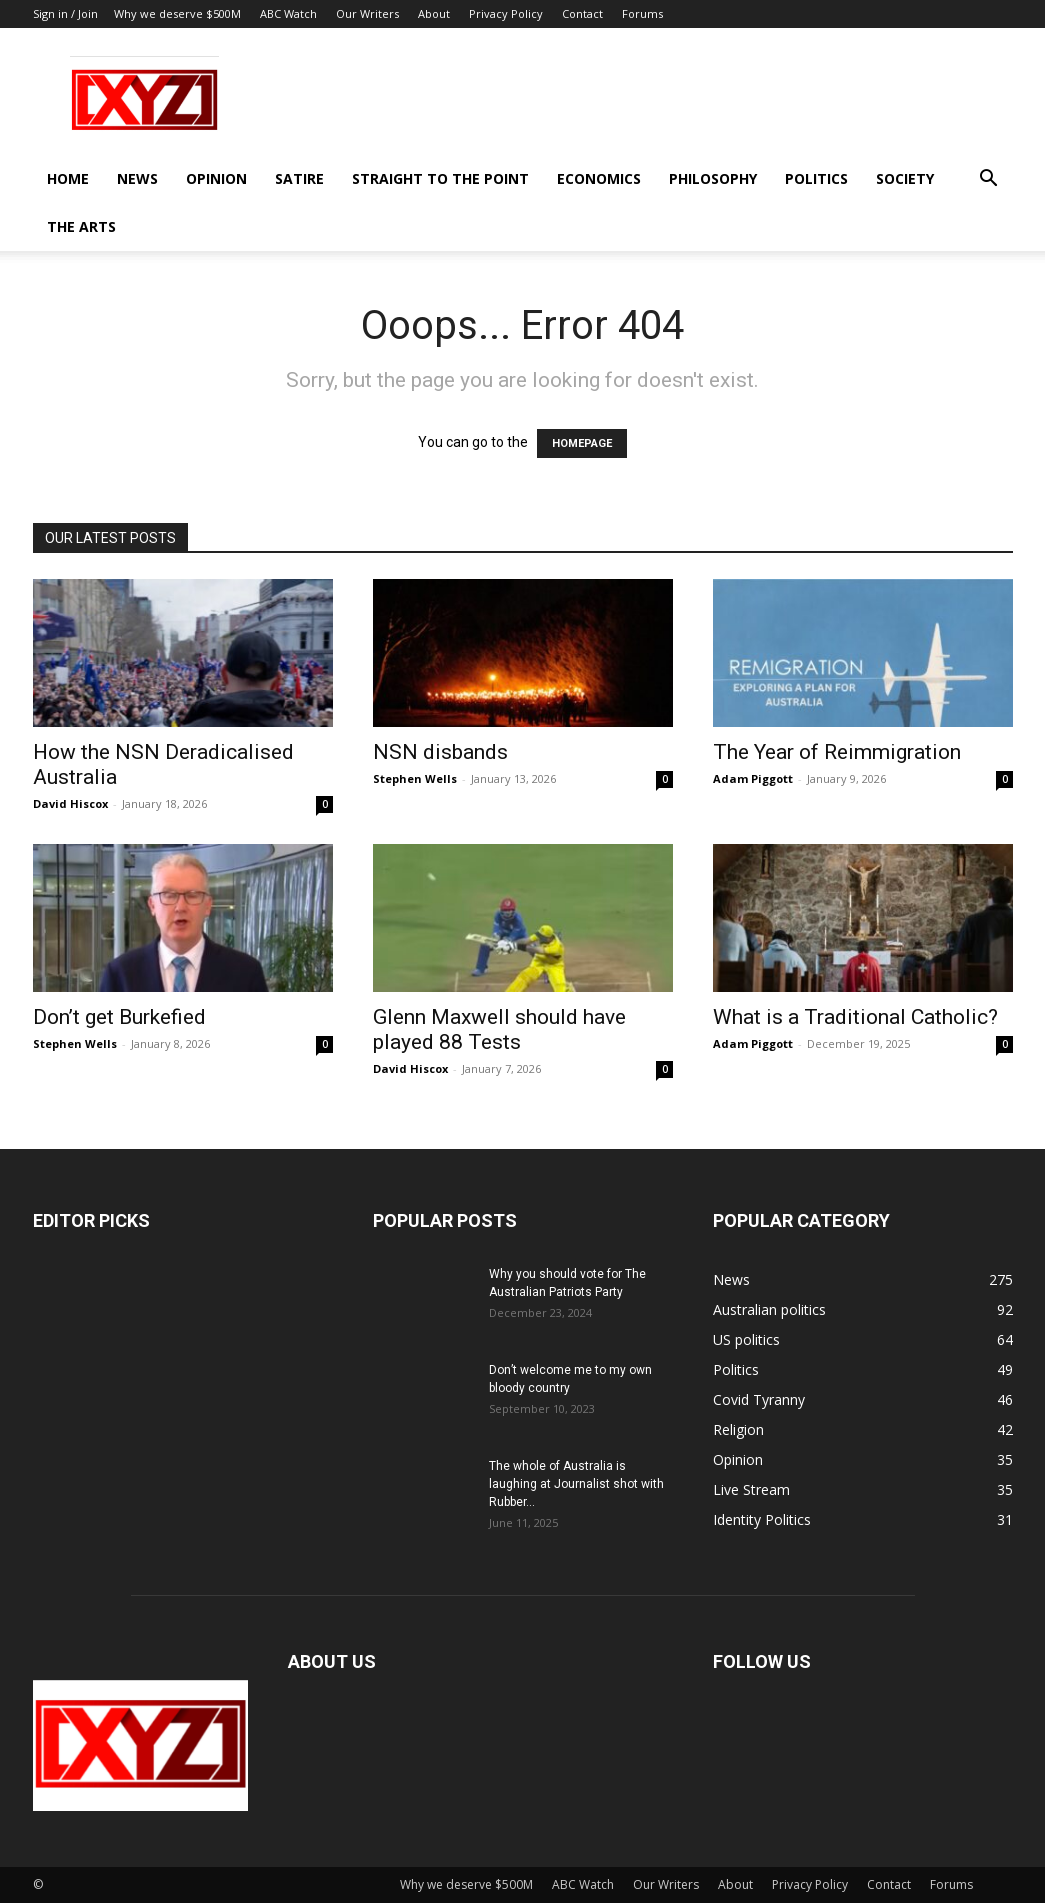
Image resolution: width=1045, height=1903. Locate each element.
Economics (599, 178)
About (434, 13)
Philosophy (713, 178)
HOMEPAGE (582, 443)
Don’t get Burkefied (119, 1017)
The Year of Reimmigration (837, 752)
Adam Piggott (753, 778)
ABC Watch (288, 13)
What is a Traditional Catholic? (855, 1017)
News (137, 178)
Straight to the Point (440, 178)
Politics (816, 178)
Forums (642, 13)
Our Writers (367, 13)
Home (68, 178)
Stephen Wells (415, 778)
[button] (989, 180)
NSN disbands (440, 752)
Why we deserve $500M (177, 13)
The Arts (81, 226)
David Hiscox (70, 803)
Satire (299, 178)
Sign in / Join (65, 13)
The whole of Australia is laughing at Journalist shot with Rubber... (576, 1484)
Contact (582, 13)
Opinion (216, 178)
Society (905, 178)
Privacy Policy (506, 13)
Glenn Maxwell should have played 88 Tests (499, 1029)
